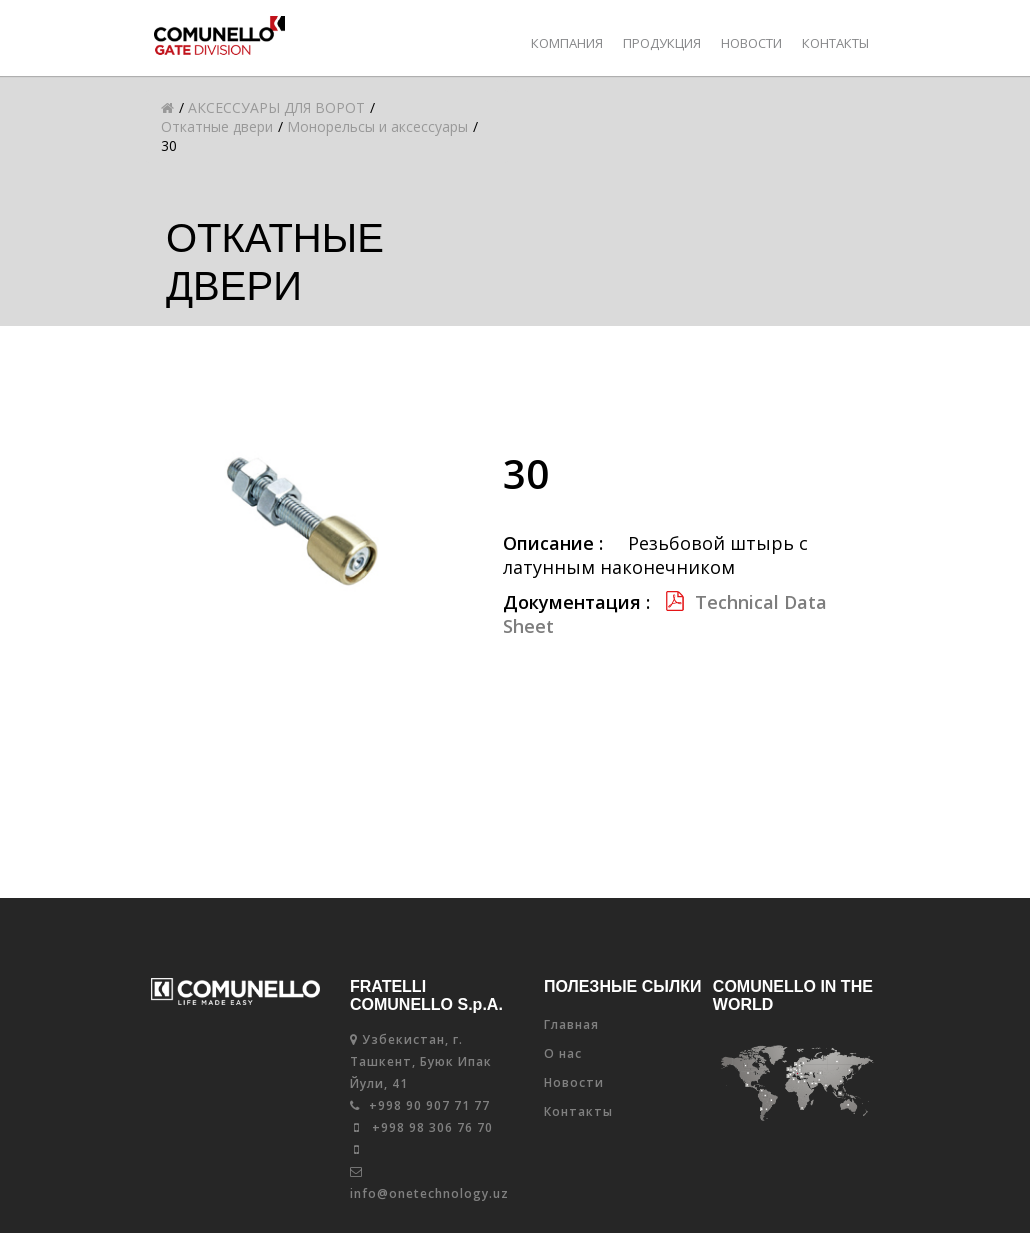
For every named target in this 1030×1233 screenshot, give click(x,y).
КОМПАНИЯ (567, 43)
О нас (563, 1053)
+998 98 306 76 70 (423, 1127)
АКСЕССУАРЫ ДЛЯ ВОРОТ (276, 107)
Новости (751, 43)
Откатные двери (217, 126)
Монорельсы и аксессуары (377, 126)
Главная (571, 1024)
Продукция (662, 43)
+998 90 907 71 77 (420, 1105)
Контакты (835, 43)
